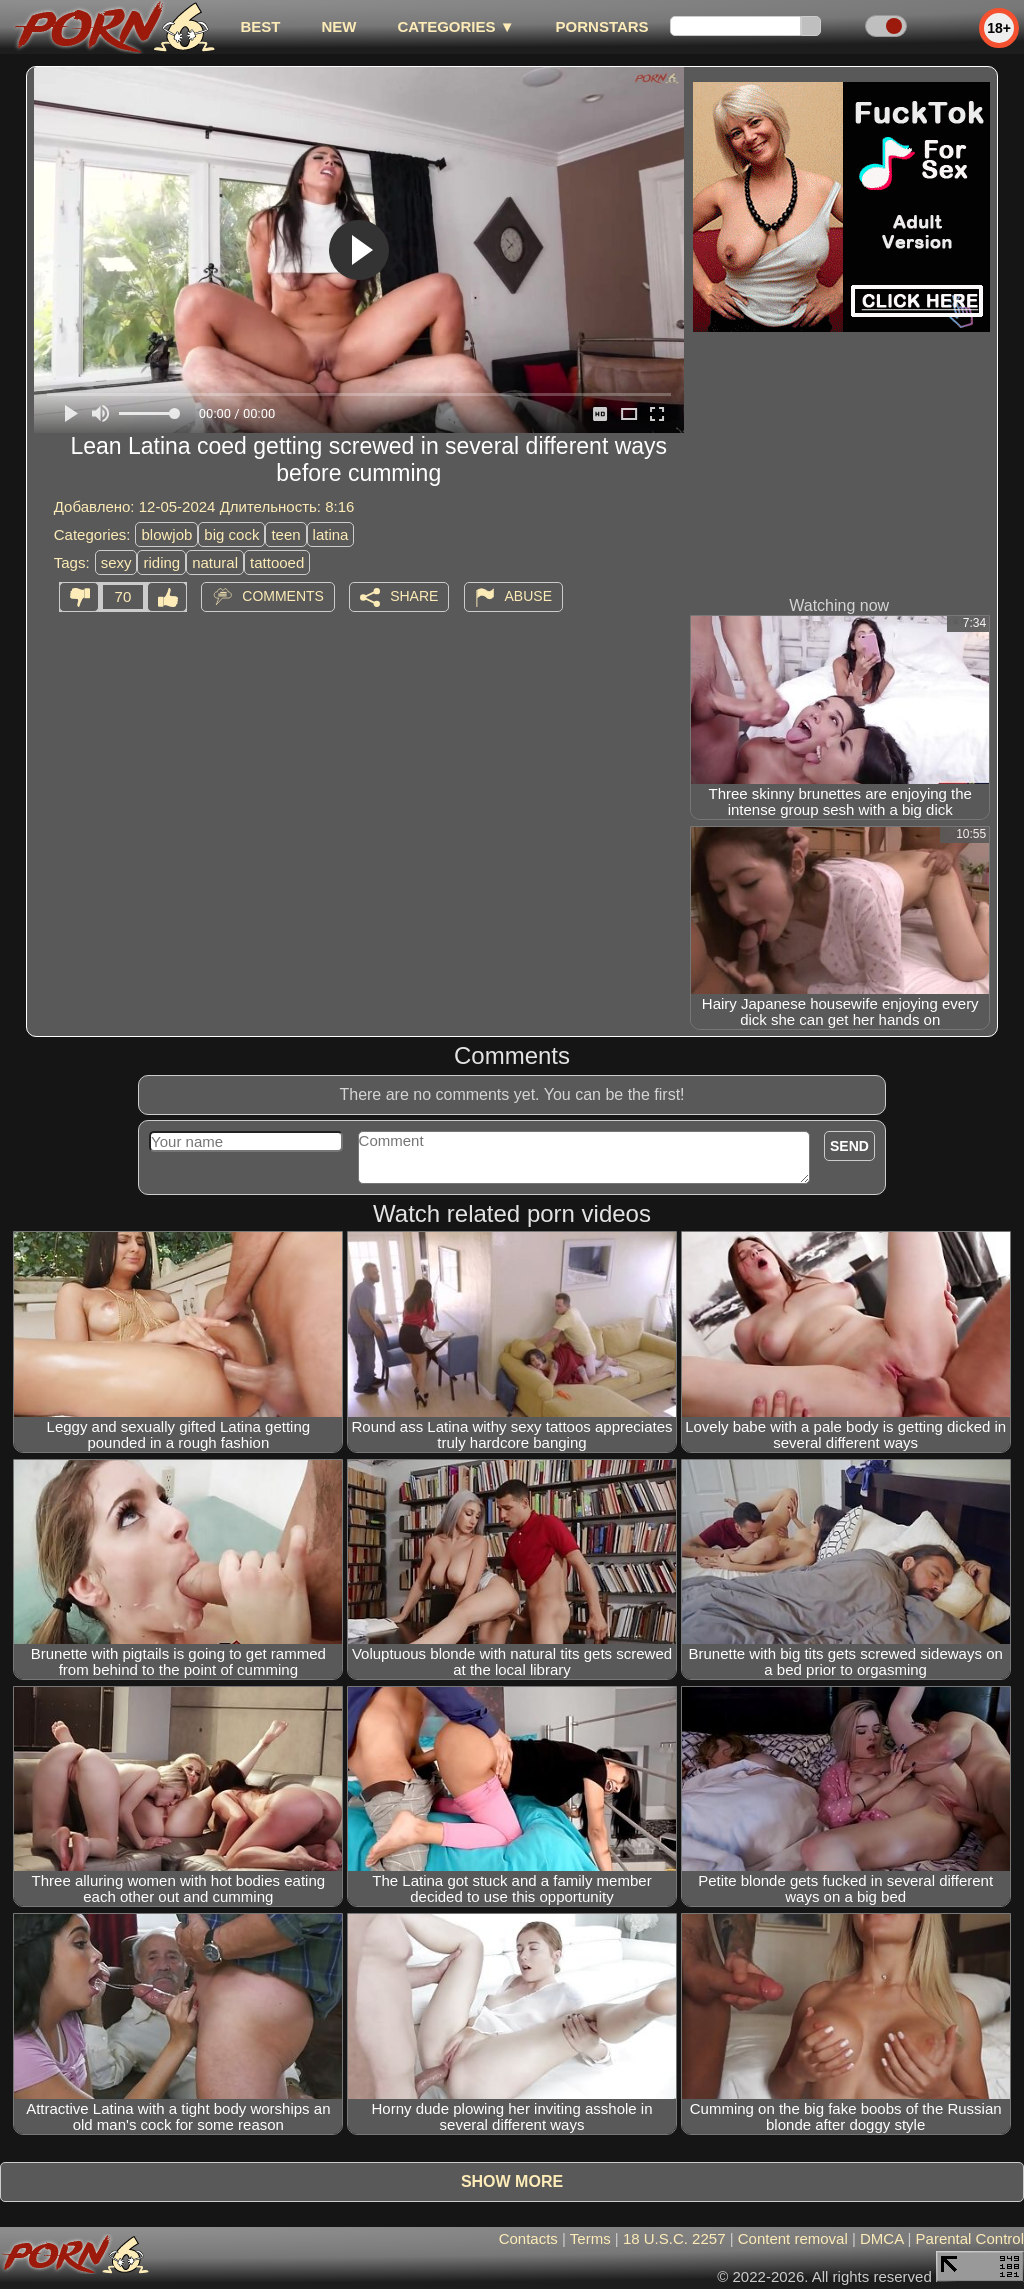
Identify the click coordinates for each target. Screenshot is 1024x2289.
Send (849, 1146)
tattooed (277, 562)
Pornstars (602, 26)
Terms (590, 2238)
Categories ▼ (455, 26)
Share (414, 596)
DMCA (881, 2238)
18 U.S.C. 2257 (674, 2238)
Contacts (528, 2238)
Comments (283, 596)
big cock (231, 534)
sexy (116, 562)
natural (215, 562)
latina (331, 534)
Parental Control (970, 2238)
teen (285, 534)
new (338, 26)
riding (161, 562)
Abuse (528, 596)
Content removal (793, 2238)
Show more (512, 2181)
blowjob (166, 534)
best (260, 26)
